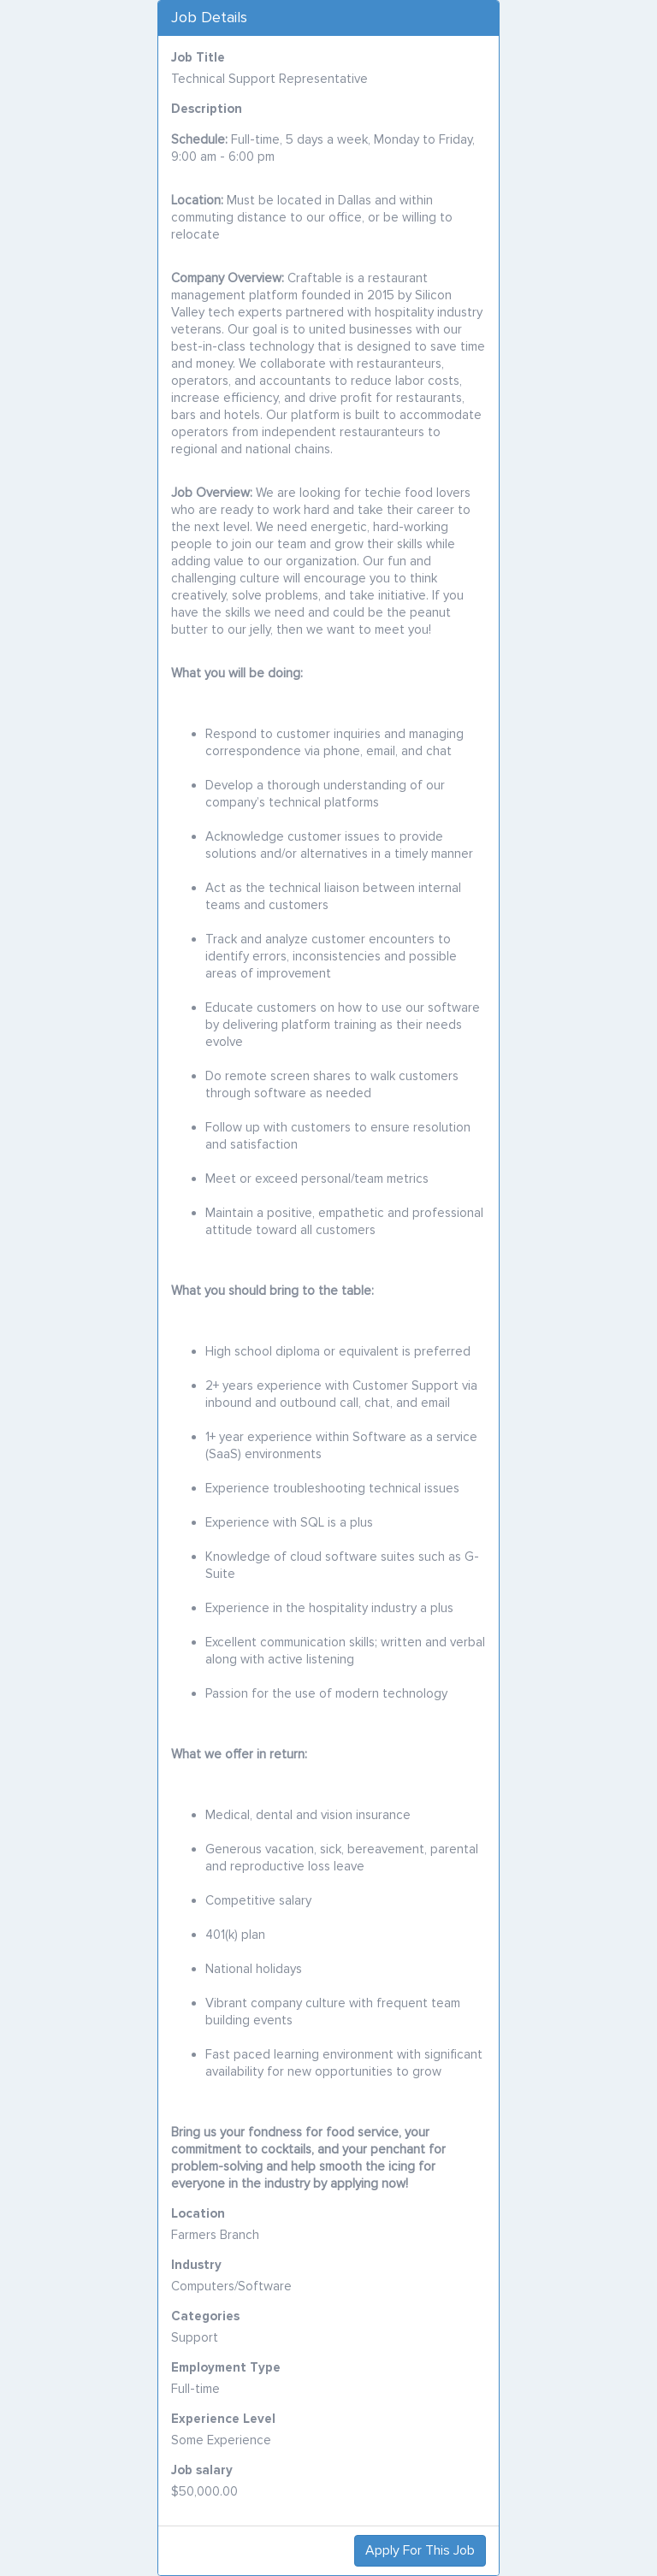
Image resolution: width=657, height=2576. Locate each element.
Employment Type (226, 2367)
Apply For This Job (420, 2550)
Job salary (202, 2470)
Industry (196, 2264)
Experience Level (223, 2418)
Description (206, 108)
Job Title (198, 57)
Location (198, 2213)
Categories (205, 2316)
